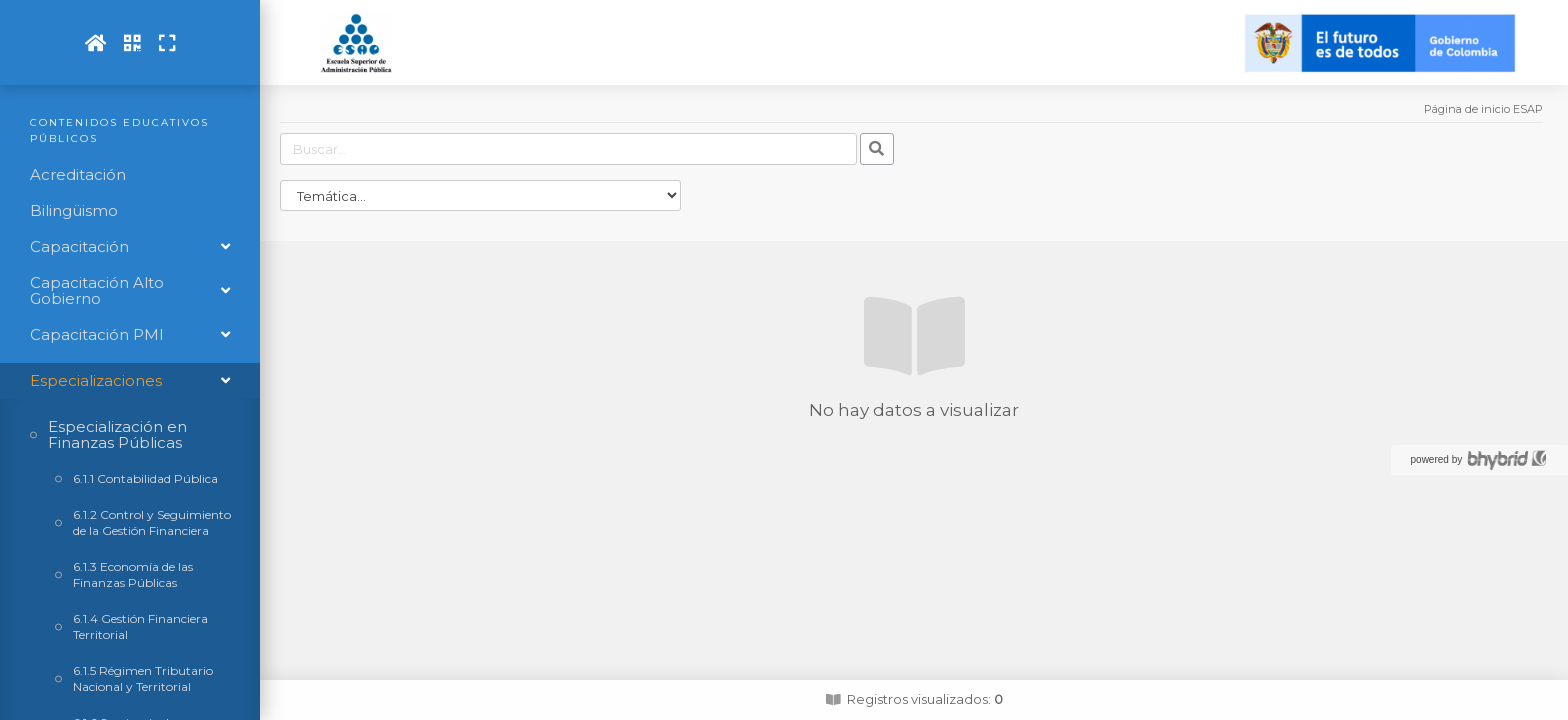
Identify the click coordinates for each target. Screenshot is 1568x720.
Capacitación (79, 247)
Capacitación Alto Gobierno (97, 291)
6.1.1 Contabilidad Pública (145, 478)
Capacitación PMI (97, 335)
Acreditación (78, 175)
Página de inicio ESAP (1483, 109)
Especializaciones (96, 380)
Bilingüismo (74, 211)
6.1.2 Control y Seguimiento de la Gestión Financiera (152, 522)
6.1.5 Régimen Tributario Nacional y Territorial (143, 678)
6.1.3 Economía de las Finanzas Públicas (133, 574)
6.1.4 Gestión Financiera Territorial (140, 626)
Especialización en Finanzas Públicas (117, 435)
